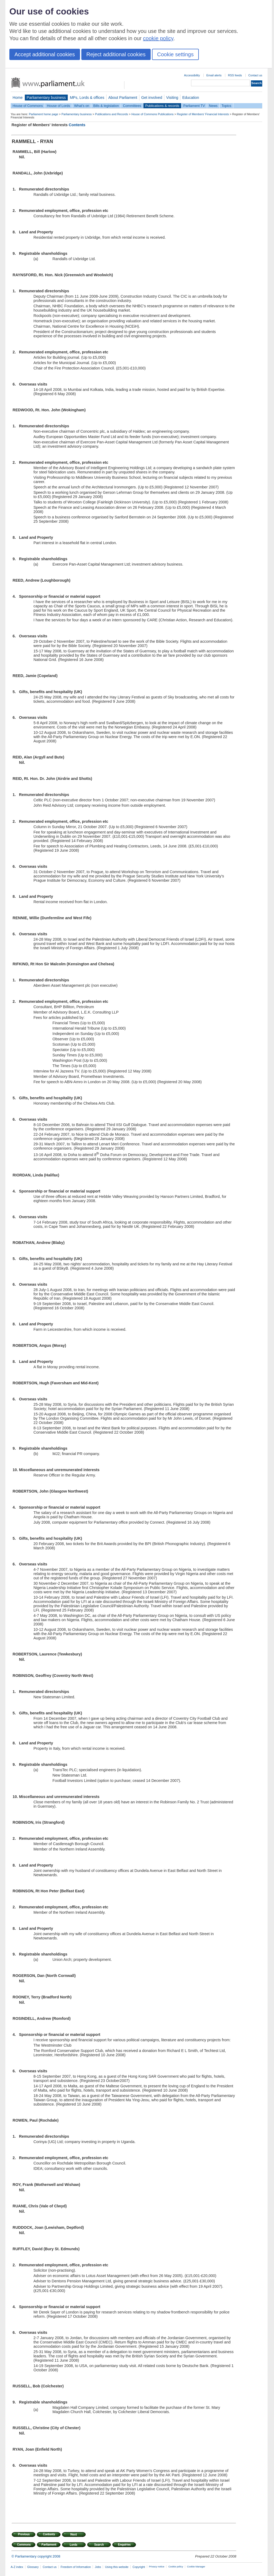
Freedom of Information (75, 2566)
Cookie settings (175, 54)
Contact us (255, 75)
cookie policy (158, 38)
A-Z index (17, 2566)
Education (190, 97)
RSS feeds (235, 75)
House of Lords (58, 106)
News (213, 106)
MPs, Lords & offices (87, 97)
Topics (226, 106)
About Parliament (122, 97)
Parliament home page (43, 114)
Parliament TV (194, 106)
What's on (81, 106)
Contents (77, 125)
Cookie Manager (196, 2566)
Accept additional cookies (44, 54)
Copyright (138, 2566)
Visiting (172, 97)
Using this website (116, 2566)
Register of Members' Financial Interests (203, 114)
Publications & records (162, 106)
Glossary (33, 2566)
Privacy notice (156, 2566)
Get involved (151, 97)
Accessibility (192, 75)
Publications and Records (111, 114)
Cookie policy (175, 2566)
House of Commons (28, 106)
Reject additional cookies (116, 54)
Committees (132, 106)
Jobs (98, 2566)
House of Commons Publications (152, 114)
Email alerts (214, 75)
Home (18, 97)
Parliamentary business (46, 97)
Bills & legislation (106, 106)
